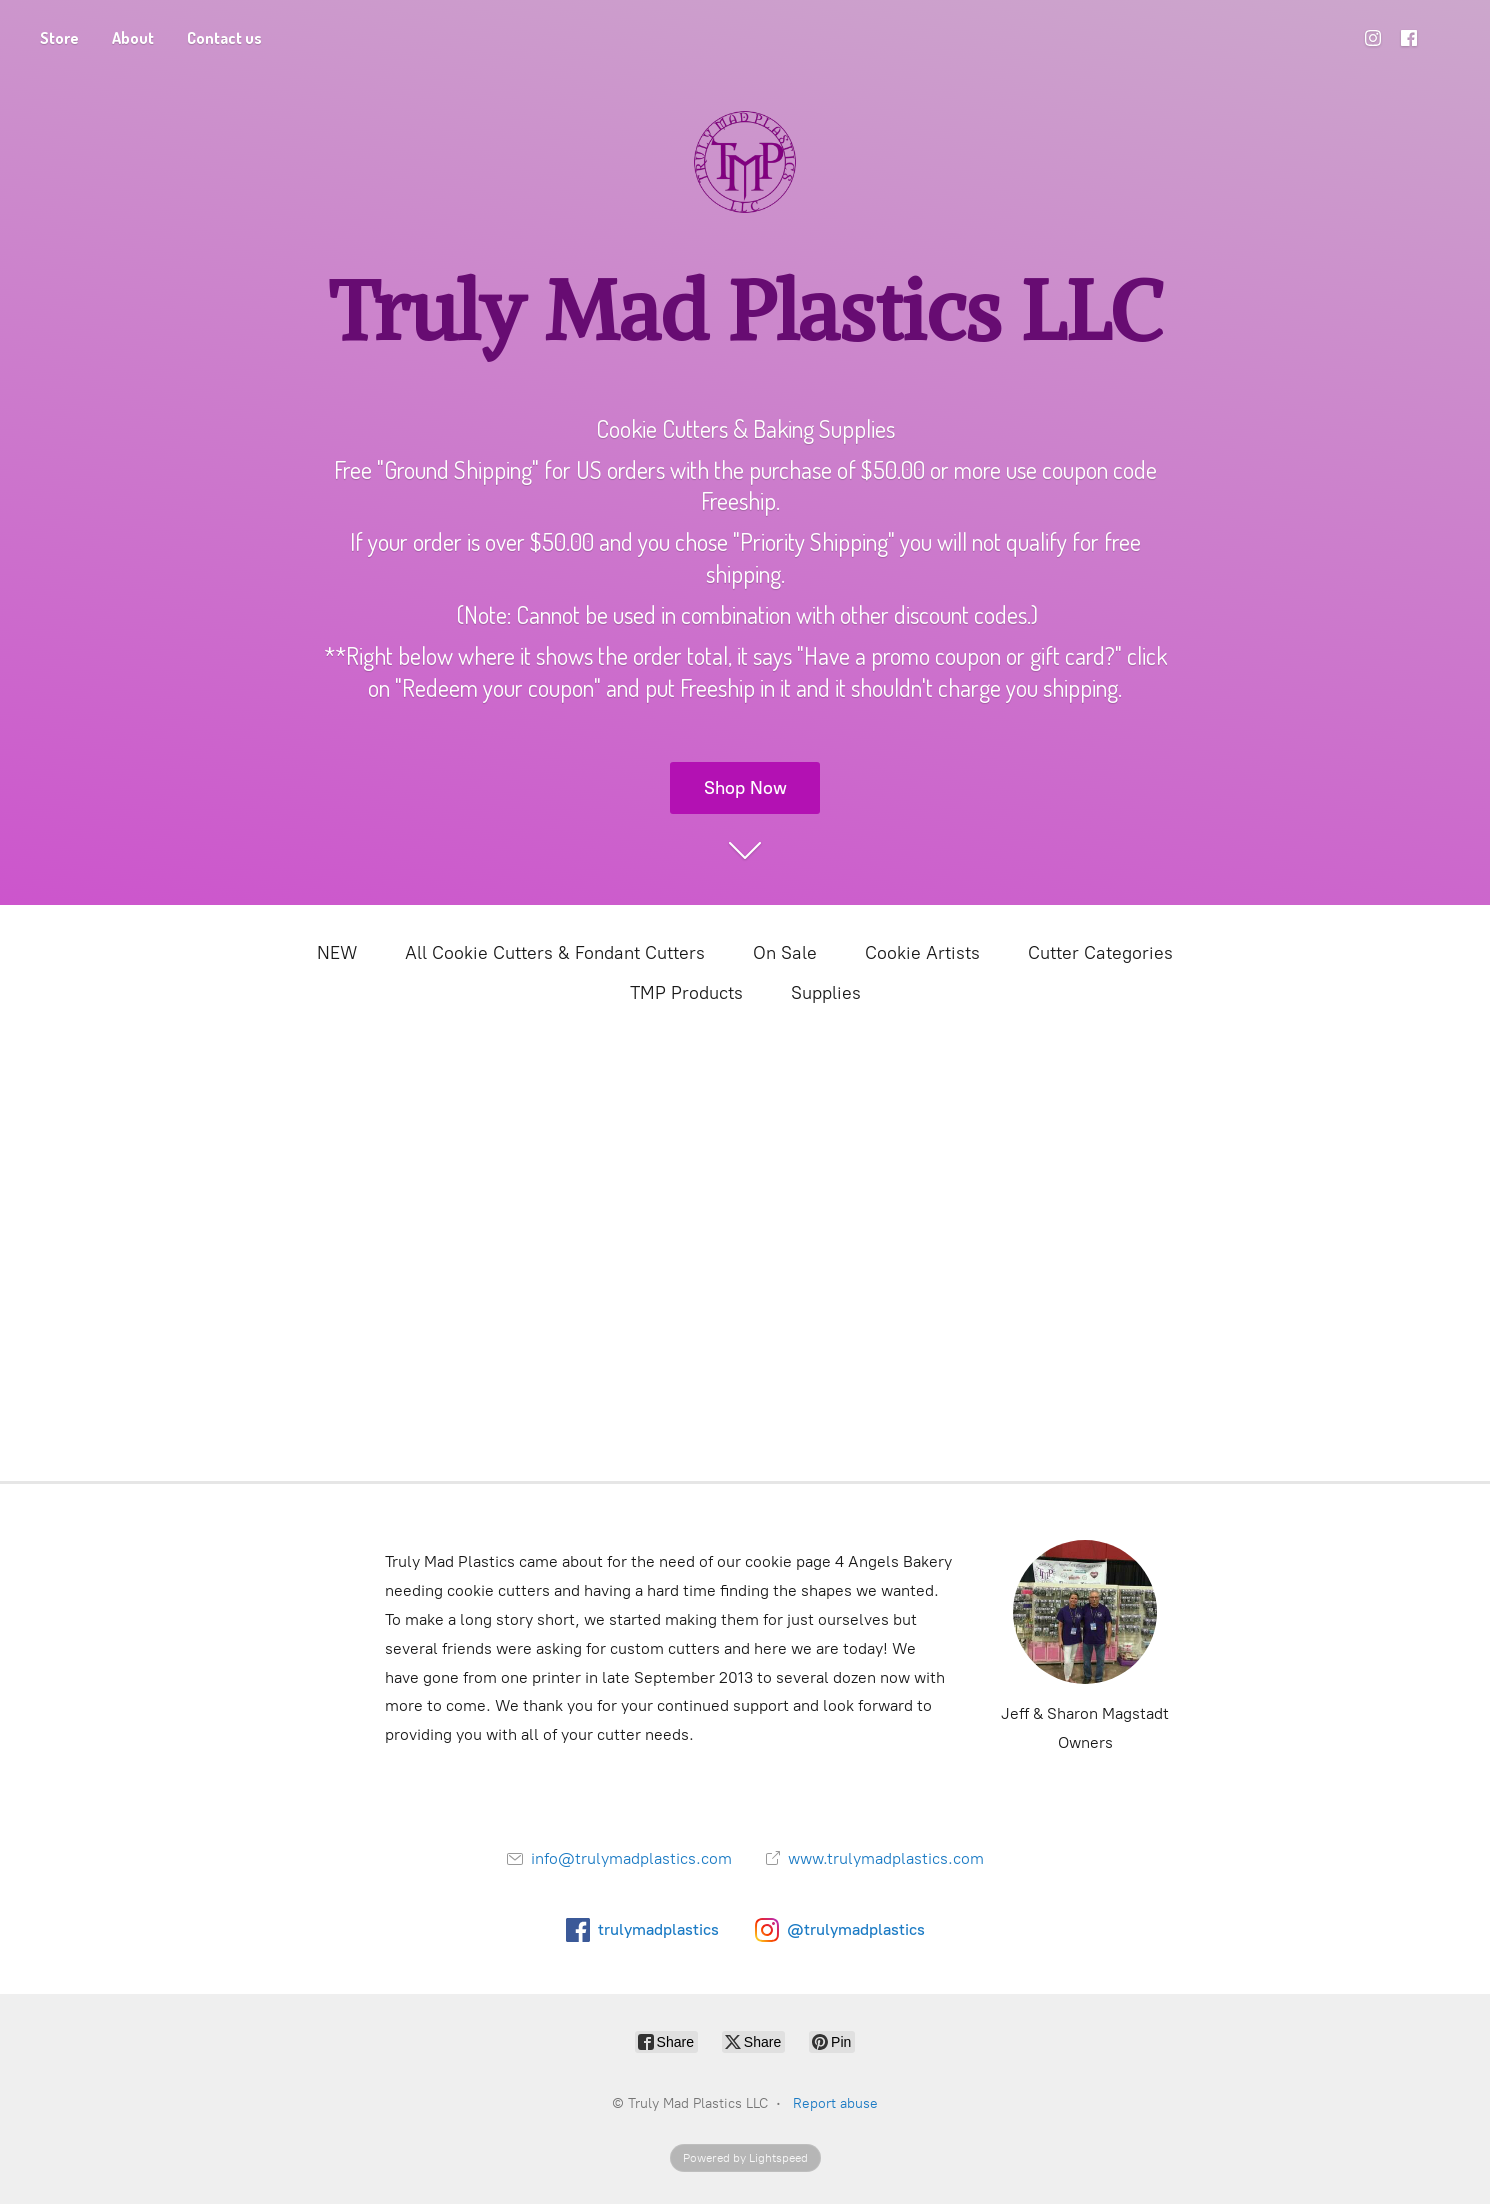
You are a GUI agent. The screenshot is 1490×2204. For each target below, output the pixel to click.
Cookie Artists (922, 953)
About (133, 38)
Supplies (826, 993)
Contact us (224, 38)
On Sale (785, 953)
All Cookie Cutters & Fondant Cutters (555, 953)
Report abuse (835, 2103)
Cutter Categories (1100, 953)
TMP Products (686, 993)
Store (59, 38)
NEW (337, 953)
